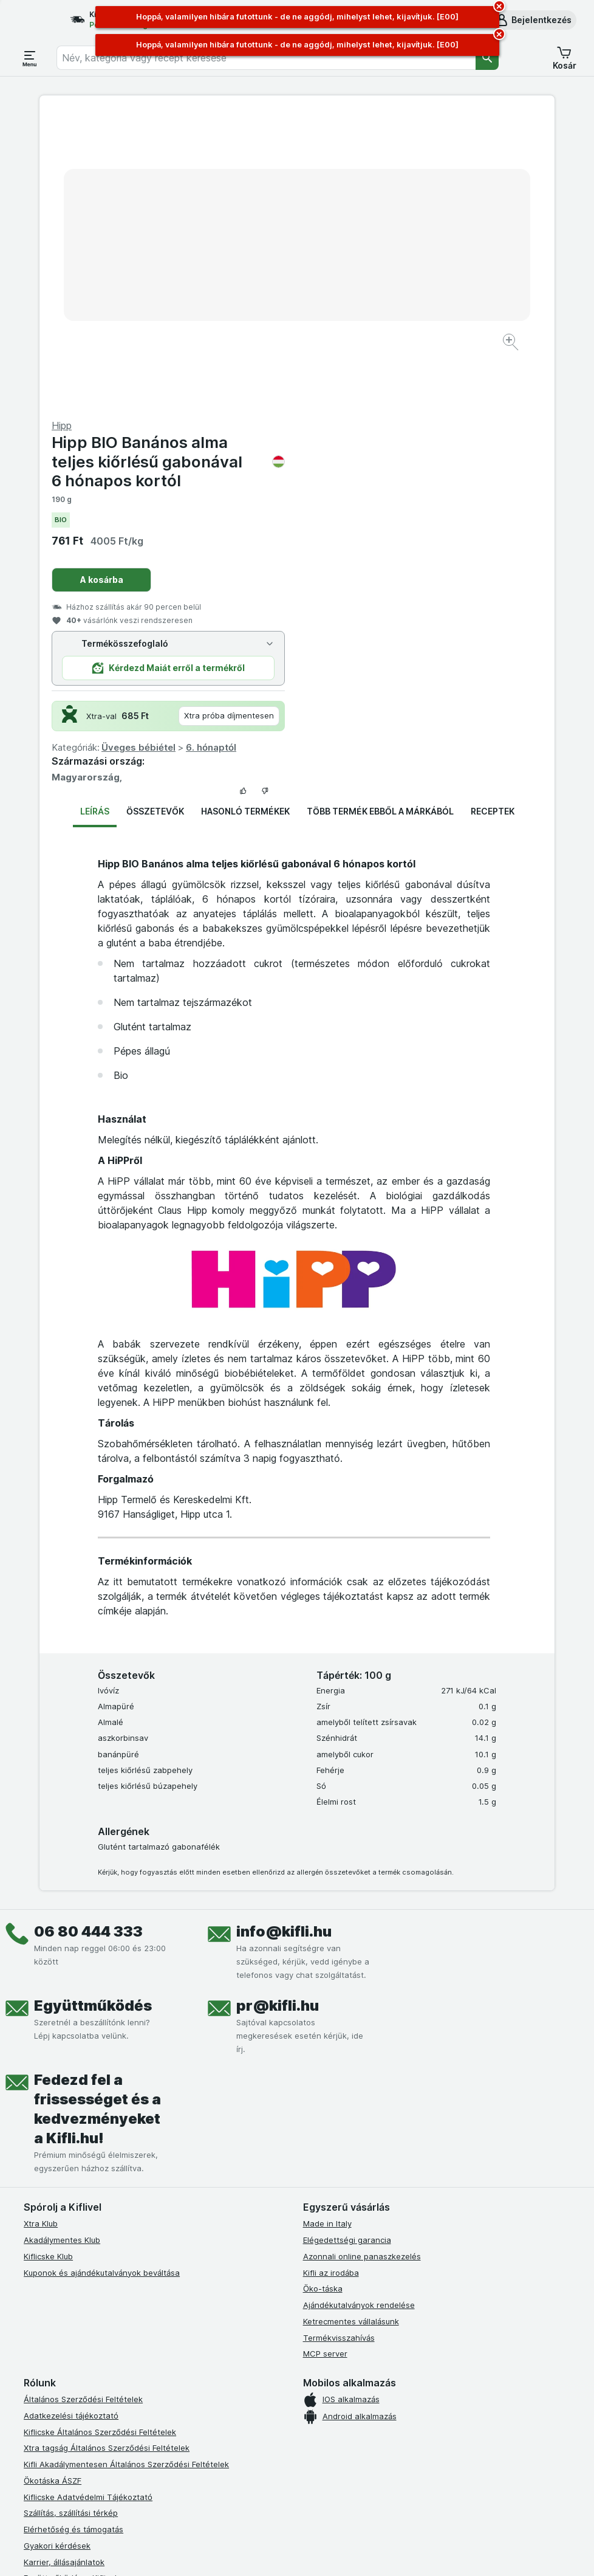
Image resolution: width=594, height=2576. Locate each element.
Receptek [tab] (492, 519)
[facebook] (31, 2413)
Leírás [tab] (94, 519)
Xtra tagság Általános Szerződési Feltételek (106, 2155)
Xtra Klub (41, 1931)
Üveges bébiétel (396, 455)
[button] (533, 20)
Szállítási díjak (50, 2318)
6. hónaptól (468, 455)
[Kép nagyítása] (254, 305)
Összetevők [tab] (155, 519)
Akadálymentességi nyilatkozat (83, 2350)
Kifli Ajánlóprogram (59, 2367)
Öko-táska (323, 1996)
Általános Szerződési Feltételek (83, 2107)
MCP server (325, 2061)
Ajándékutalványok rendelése (359, 2012)
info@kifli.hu (284, 1639)
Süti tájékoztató (54, 2302)
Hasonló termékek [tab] (245, 519)
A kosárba (359, 287)
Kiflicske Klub (48, 1964)
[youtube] (89, 2413)
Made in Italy (327, 1931)
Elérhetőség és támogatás (73, 2237)
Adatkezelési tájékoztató (71, 2123)
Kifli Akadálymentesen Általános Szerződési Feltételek (126, 2172)
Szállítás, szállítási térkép (71, 2220)
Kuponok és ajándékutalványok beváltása (102, 1980)
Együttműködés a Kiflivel (70, 2285)
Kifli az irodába (331, 1980)
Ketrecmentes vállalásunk (351, 2029)
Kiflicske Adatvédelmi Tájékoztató (88, 2204)
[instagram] (60, 2413)
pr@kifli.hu (277, 1713)
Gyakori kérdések (57, 2253)
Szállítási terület (54, 2335)
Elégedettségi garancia (347, 1947)
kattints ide (181, 2564)
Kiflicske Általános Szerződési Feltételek (100, 2139)
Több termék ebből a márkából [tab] (380, 519)
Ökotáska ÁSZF (52, 2188)
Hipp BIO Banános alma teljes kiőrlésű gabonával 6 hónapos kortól (425, 168)
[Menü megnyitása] (30, 58)
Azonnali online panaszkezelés (362, 1964)
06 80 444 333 (88, 1639)
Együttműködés (93, 1713)
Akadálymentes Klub (62, 1947)
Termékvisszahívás (339, 2045)
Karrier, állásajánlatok (64, 2270)
